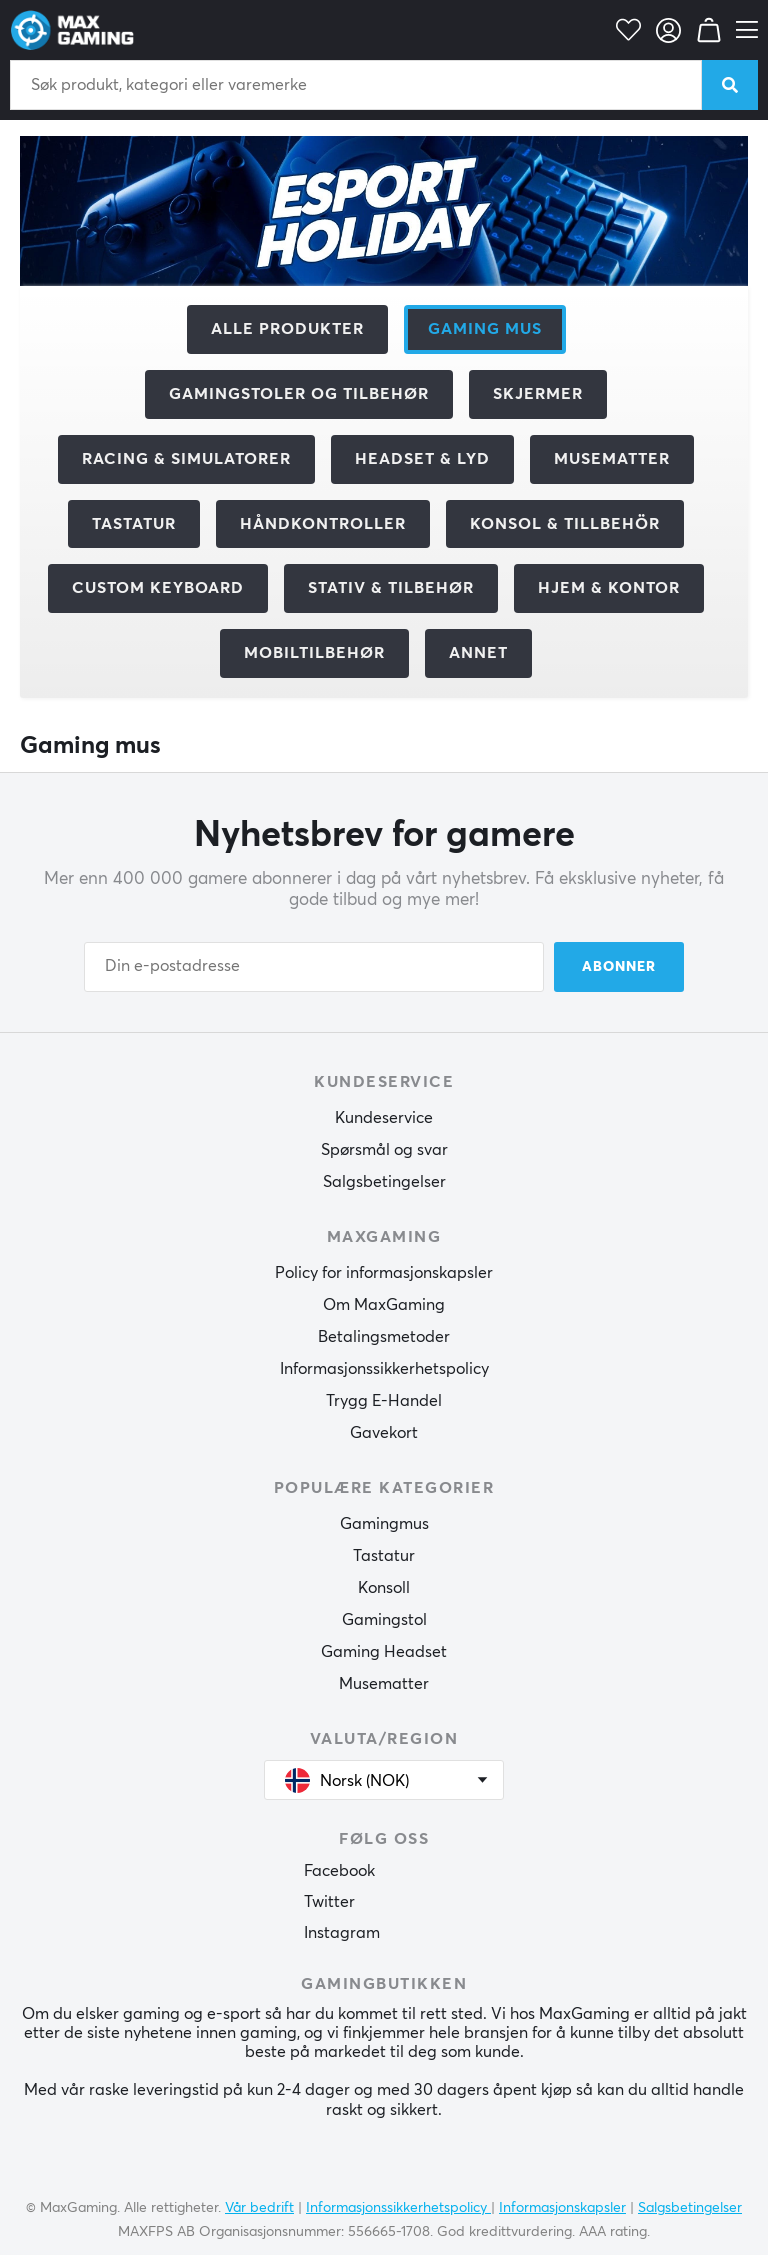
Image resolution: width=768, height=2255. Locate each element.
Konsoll (384, 1588)
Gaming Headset (384, 1652)
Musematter (612, 459)
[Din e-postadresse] (314, 967)
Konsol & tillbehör (565, 524)
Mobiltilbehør (314, 653)
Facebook (339, 1871)
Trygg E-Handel (384, 1401)
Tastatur (134, 524)
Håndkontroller (323, 524)
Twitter (329, 1902)
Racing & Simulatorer (186, 459)
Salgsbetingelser (384, 1182)
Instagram (342, 1933)
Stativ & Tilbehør (391, 588)
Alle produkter (287, 329)
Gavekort (384, 1433)
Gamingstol (384, 1620)
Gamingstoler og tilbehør (299, 394)
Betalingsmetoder (384, 1337)
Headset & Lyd (422, 459)
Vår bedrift (259, 2208)
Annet (478, 653)
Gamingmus (384, 1524)
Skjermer (538, 394)
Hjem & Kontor (609, 588)
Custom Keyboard (158, 588)
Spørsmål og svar (384, 1150)
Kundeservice (384, 1118)
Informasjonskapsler (562, 2208)
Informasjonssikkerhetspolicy (384, 1369)
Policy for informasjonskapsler (384, 1273)
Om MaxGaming (384, 1305)
